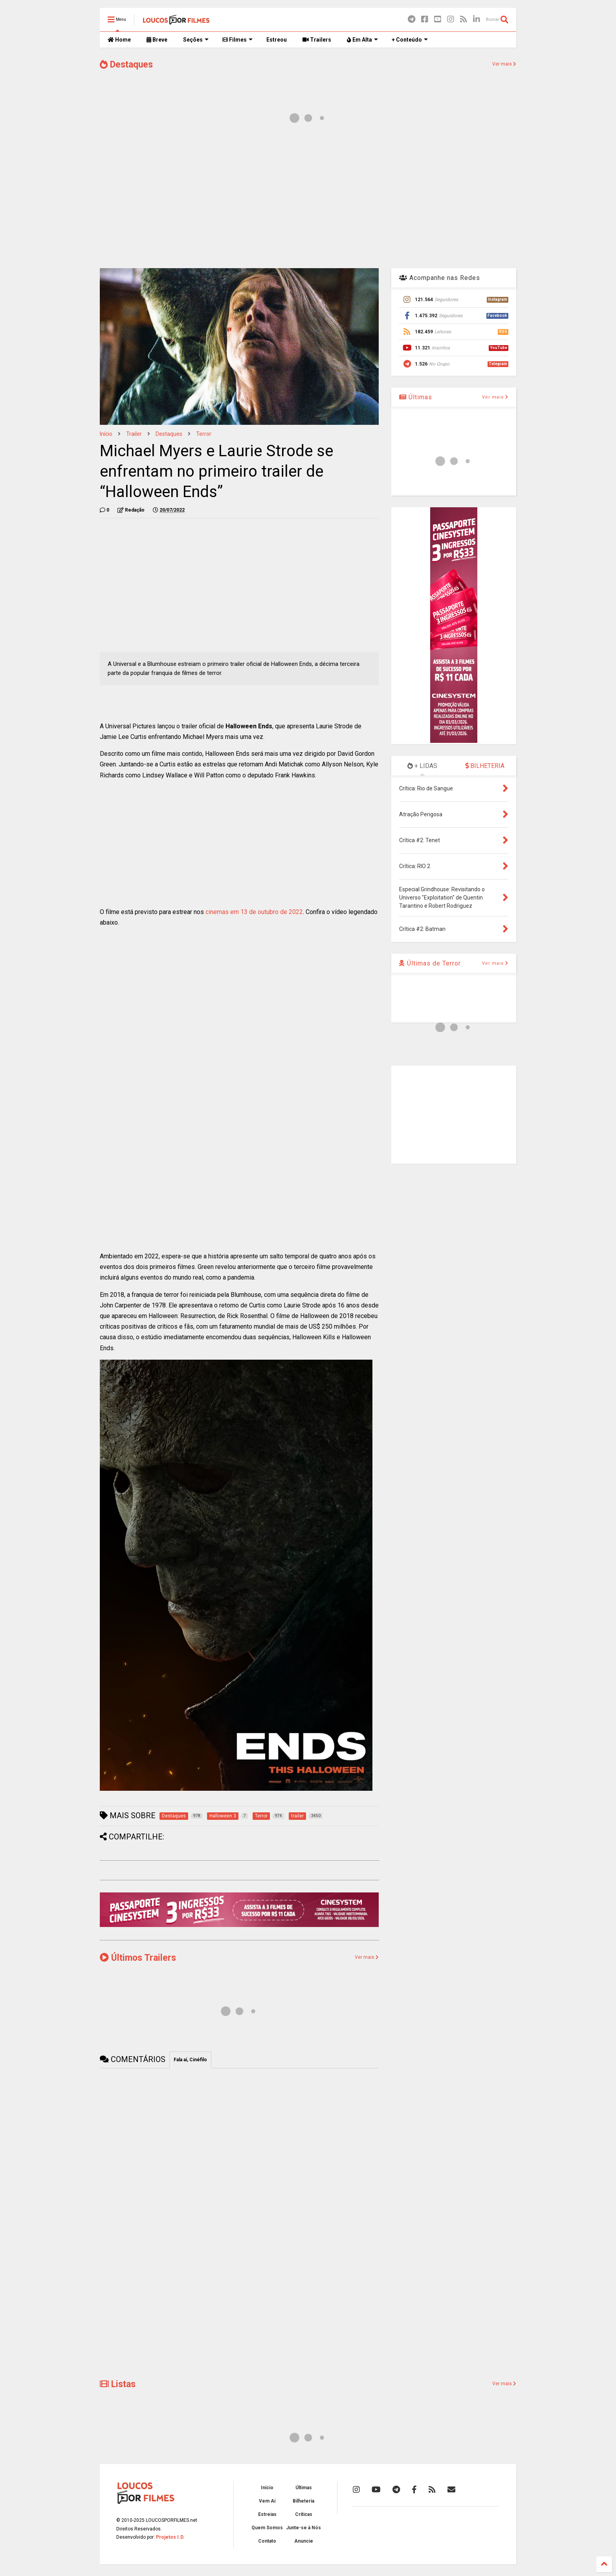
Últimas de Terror (430, 963)
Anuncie (303, 2541)
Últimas (415, 397)
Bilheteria (303, 2501)
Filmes (237, 40)
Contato (267, 2541)
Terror (203, 434)
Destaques (126, 64)
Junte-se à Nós (303, 2527)
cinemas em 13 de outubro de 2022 (254, 912)
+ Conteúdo (410, 40)
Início (106, 434)
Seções (196, 40)
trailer (134, 434)
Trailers (316, 40)
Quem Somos (267, 2527)
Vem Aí (267, 2501)
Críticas (303, 2514)
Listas (118, 2384)
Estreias (267, 2514)
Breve (157, 40)
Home (119, 40)
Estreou (276, 40)
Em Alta (362, 40)
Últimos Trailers (138, 1958)
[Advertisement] (308, 199)
